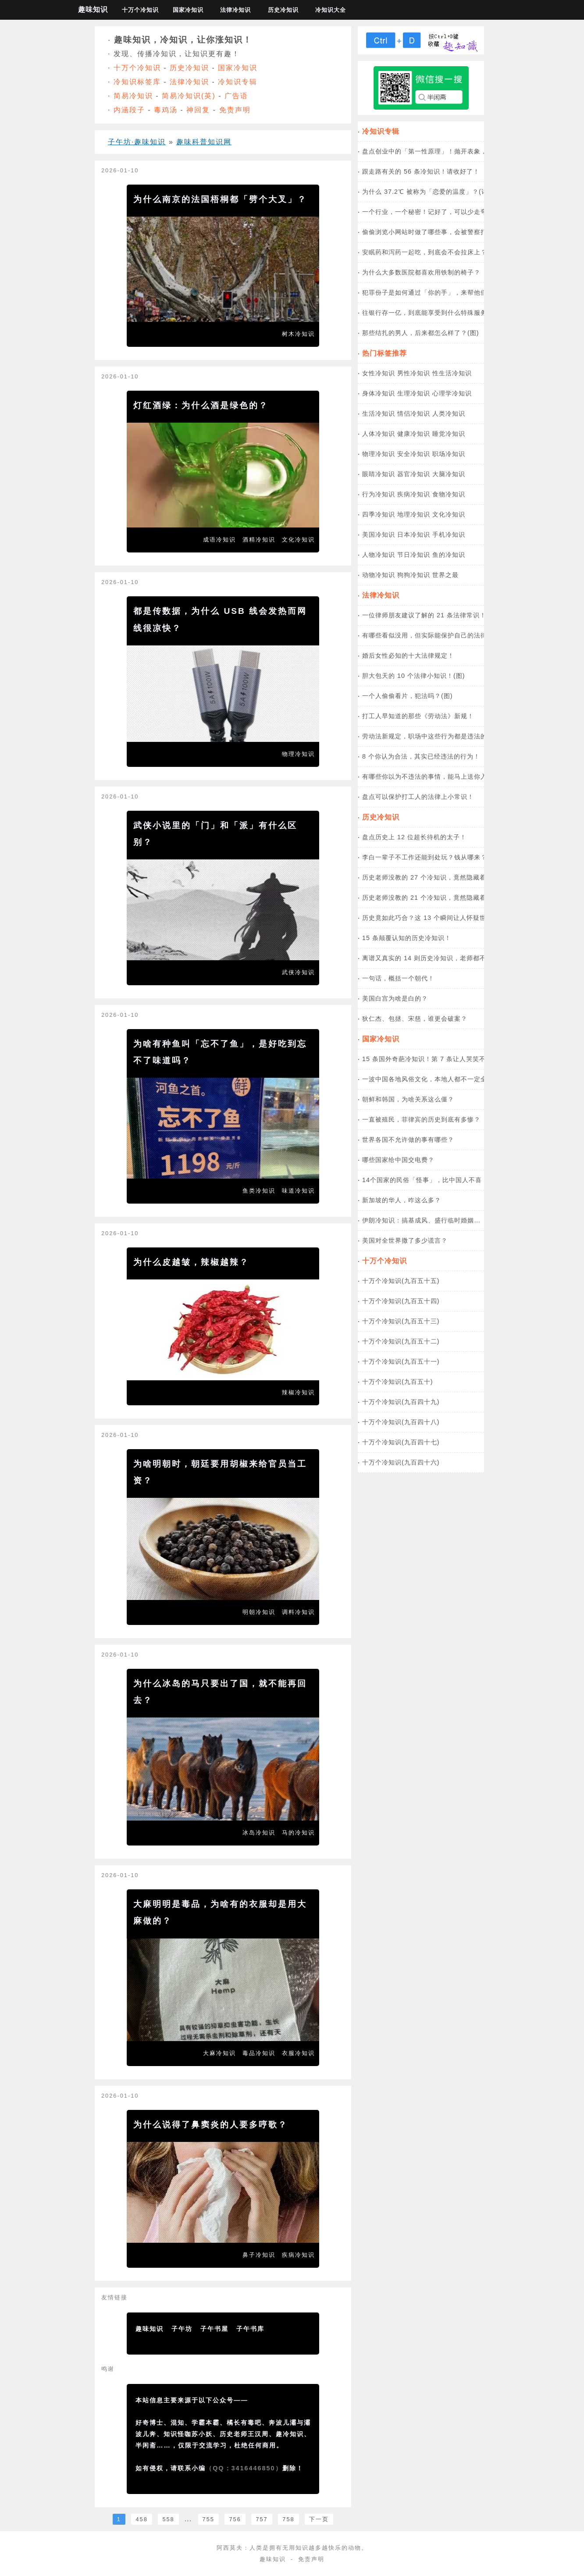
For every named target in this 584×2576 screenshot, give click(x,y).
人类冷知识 (448, 413)
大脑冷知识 (448, 473)
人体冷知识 (378, 433)
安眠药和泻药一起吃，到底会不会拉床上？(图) (430, 252)
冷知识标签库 (137, 82)
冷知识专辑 (237, 82)
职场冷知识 (448, 453)
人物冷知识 (378, 554)
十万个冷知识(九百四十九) (401, 1401)
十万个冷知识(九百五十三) (401, 1321)
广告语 (236, 96)
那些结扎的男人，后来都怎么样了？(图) (420, 332)
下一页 (319, 2519)
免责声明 (235, 110)
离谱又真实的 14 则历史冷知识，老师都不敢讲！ (434, 958)
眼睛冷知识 (378, 473)
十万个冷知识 (140, 10)
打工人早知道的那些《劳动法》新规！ (418, 716)
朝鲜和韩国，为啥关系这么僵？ (408, 1099)
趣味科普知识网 (203, 142)
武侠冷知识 (298, 972)
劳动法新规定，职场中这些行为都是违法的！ (428, 736)
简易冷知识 (133, 96)
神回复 (198, 110)
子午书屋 (214, 2328)
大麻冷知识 (219, 2053)
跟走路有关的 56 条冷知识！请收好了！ (421, 171)
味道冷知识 (298, 1190)
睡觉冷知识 (448, 433)
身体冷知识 (378, 393)
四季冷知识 (378, 514)
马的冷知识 (298, 1832)
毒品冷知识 (258, 2053)
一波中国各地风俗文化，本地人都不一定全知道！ (434, 1079)
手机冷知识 (448, 534)
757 (261, 2519)
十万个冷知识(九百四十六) (401, 1462)
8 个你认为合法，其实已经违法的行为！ (421, 756)
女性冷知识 (378, 373)
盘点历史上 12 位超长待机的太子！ (414, 837)
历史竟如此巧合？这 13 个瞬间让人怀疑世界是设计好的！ (447, 917)
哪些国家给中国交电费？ (398, 1159)
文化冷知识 (298, 539)
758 (288, 2519)
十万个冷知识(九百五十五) (401, 1280)
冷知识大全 (330, 10)
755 (208, 2519)
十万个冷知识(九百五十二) (401, 1341)
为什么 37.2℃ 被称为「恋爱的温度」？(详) (426, 191)
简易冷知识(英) (189, 96)
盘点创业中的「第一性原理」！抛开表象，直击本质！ (441, 151)
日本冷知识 (413, 534)
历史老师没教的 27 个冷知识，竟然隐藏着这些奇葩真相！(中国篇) (459, 877)
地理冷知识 (413, 514)
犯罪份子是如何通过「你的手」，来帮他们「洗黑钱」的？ (447, 292)
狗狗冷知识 (413, 574)
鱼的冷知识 (448, 554)
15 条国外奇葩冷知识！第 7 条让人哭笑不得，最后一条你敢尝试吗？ (463, 1058)
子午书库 (250, 2328)
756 (235, 2519)
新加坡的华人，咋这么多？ (401, 1200)
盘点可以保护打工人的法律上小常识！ (418, 796)
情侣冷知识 (413, 413)
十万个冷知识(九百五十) (397, 1381)
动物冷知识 (378, 574)
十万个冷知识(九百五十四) (401, 1300)
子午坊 (181, 2328)
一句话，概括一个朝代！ (398, 978)
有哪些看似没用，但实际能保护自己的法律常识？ (434, 635)
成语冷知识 (219, 539)
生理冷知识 (413, 393)
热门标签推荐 (384, 353)
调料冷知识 (298, 1612)
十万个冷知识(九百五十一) (401, 1361)
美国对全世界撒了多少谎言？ (405, 1240)
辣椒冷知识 (298, 1392)
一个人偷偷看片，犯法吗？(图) (407, 695)
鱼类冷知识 (258, 1190)
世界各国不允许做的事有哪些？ (408, 1139)
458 (141, 2519)
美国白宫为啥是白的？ (395, 998)
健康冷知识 (413, 433)
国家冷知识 (188, 10)
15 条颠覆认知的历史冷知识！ (406, 937)
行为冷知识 (378, 494)
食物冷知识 (448, 494)
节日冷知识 (413, 554)
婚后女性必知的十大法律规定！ (408, 655)
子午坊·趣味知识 (137, 142)
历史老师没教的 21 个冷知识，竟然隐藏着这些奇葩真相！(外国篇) (459, 897)
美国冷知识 (378, 534)
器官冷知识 (413, 473)
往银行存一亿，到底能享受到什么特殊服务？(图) (434, 312)
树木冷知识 (298, 334)
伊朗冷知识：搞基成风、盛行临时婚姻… (421, 1220)
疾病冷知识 (298, 2255)
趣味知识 (93, 9)
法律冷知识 (235, 10)
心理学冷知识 (452, 393)
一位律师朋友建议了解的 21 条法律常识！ (424, 615)
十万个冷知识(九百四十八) (401, 1421)
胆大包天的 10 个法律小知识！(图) (413, 675)
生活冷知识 (378, 413)
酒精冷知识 (258, 539)
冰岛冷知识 (258, 1832)
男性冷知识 (413, 373)
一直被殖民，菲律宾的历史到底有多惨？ (421, 1119)
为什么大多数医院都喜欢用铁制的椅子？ (421, 272)
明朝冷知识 (258, 1612)
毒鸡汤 (166, 110)
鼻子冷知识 (258, 2255)
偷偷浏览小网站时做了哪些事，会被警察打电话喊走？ (441, 231)
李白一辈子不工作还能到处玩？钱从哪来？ (424, 857)
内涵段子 (129, 110)
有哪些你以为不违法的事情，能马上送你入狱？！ (434, 776)
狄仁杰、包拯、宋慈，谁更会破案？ (414, 1018)
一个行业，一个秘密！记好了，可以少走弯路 (428, 211)
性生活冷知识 (452, 373)
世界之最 (445, 574)
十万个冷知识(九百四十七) (401, 1442)
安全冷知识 (413, 453)
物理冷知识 (298, 754)
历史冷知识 (283, 10)
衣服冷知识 (298, 2053)
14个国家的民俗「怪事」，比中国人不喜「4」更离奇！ (443, 1179)
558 (168, 2519)
